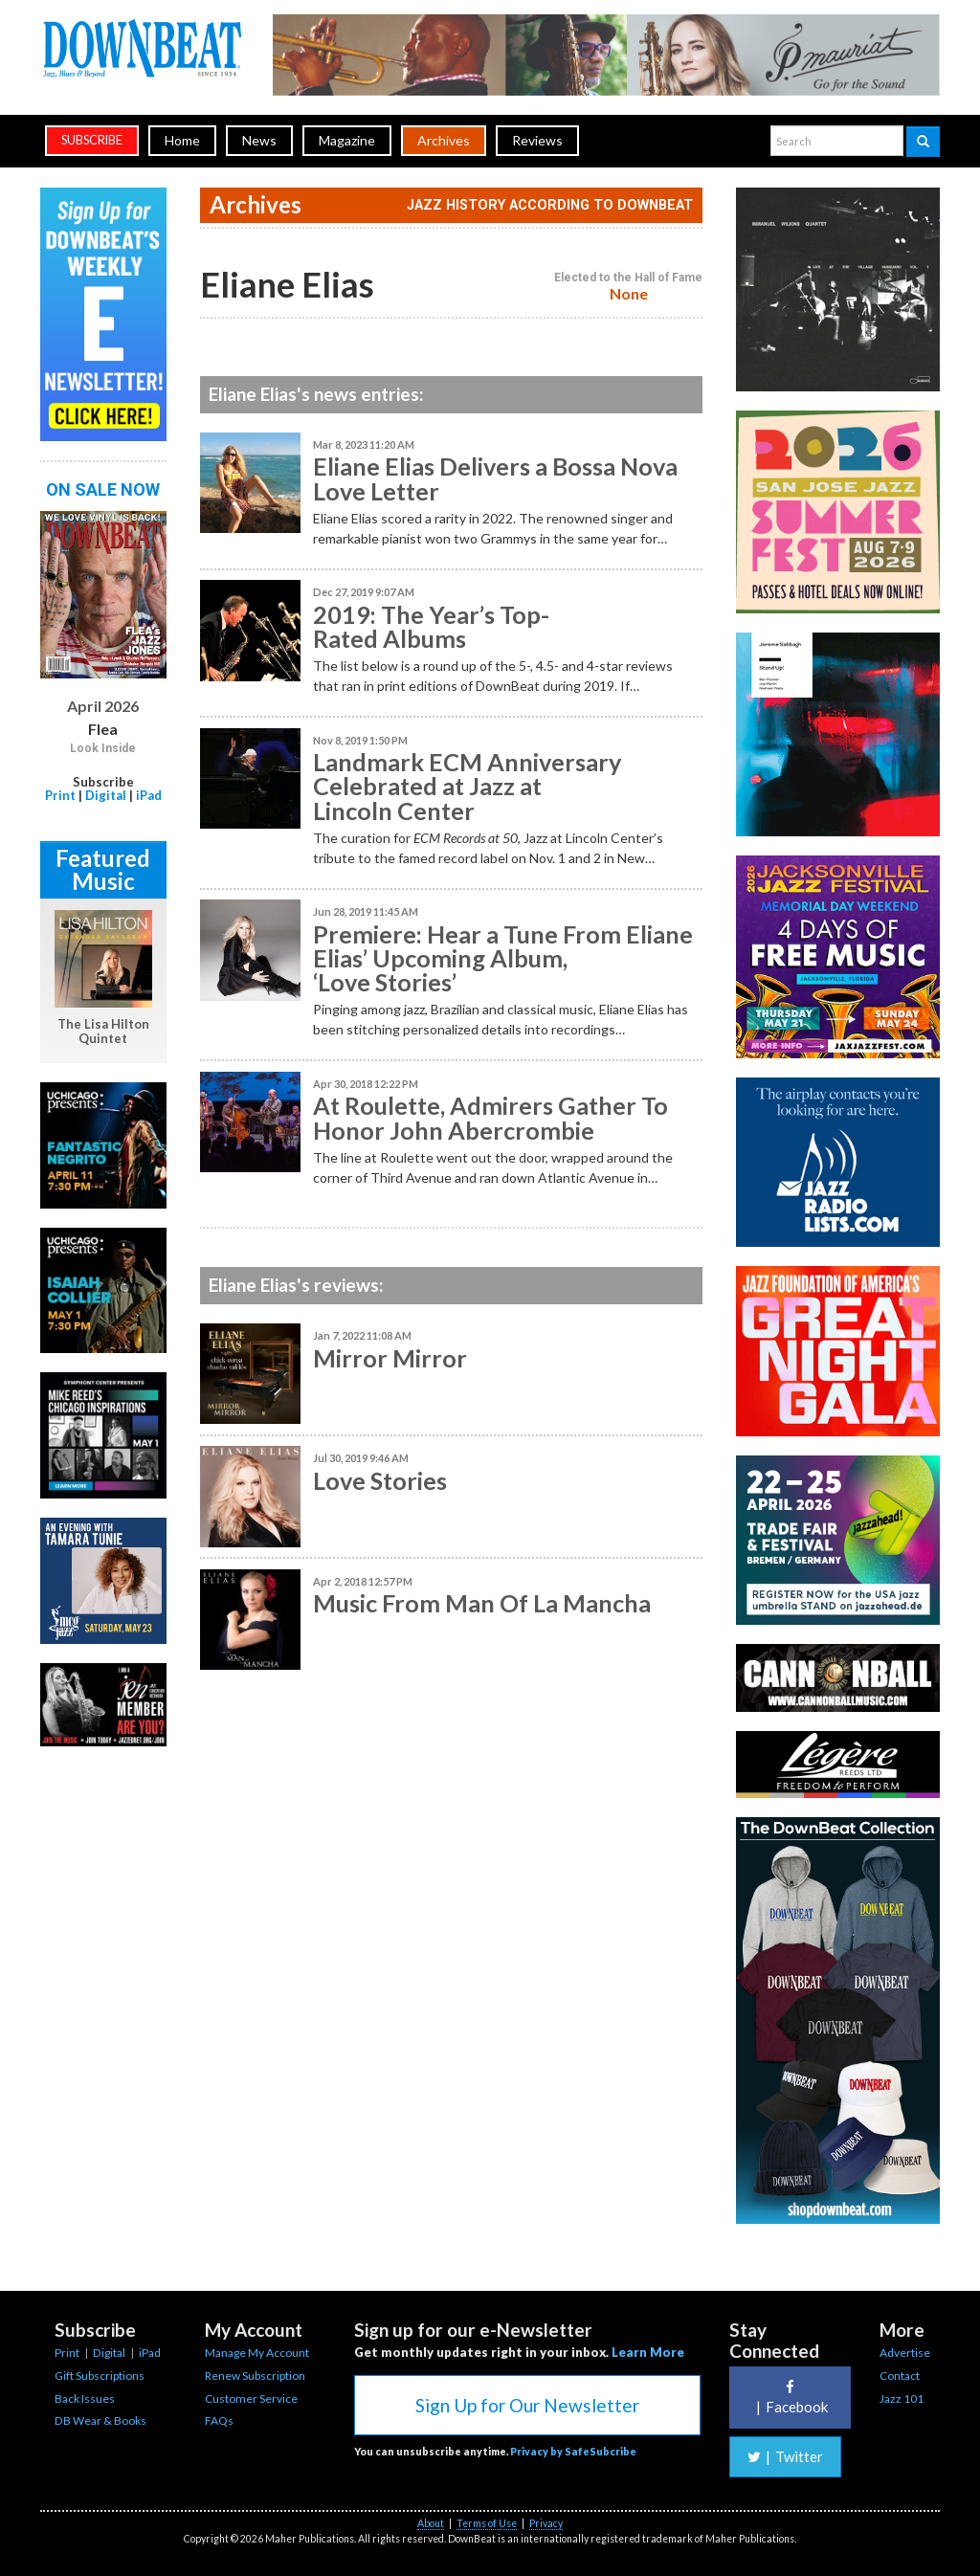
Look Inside (103, 748)
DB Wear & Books (100, 2420)
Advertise (905, 2352)
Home (182, 140)
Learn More (648, 2352)
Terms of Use (487, 2523)
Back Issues (85, 2398)
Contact (900, 2375)
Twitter (785, 2456)
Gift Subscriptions (100, 2375)
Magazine (347, 140)
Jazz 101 (902, 2398)
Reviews (537, 140)
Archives (443, 140)
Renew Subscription (255, 2375)
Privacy (546, 2523)
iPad (149, 795)
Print (60, 795)
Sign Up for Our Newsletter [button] (527, 2405)
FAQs (219, 2420)
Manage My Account (257, 2352)
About (430, 2523)
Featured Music (103, 869)
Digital (105, 795)
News (259, 140)
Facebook (789, 2397)
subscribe (91, 140)
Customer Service (251, 2398)
